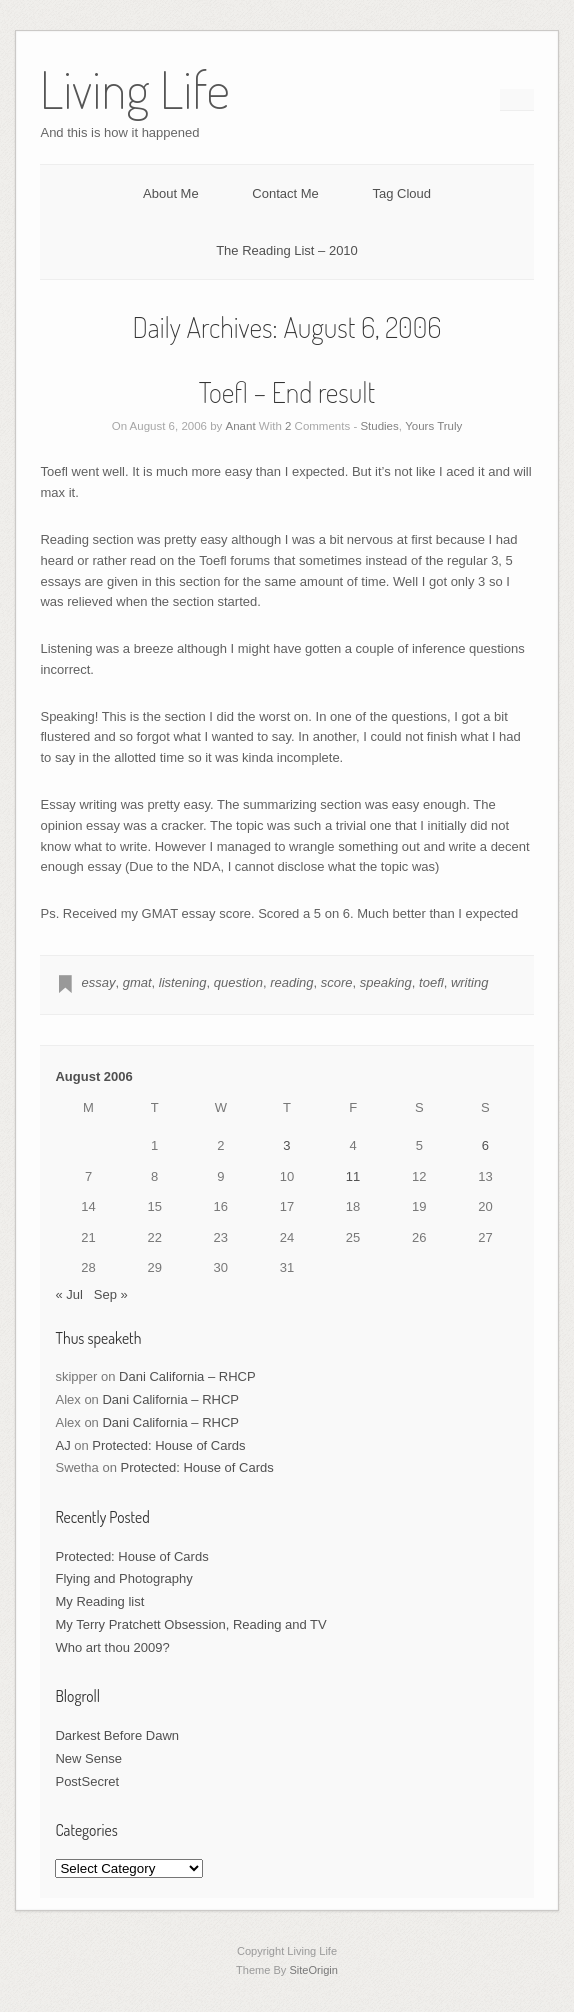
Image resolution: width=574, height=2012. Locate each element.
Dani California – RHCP (187, 1376)
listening (183, 982)
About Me (171, 193)
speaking (386, 982)
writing (470, 982)
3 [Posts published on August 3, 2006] (286, 1145)
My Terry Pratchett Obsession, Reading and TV (190, 1624)
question (238, 982)
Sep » (111, 1294)
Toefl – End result (287, 392)
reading (291, 982)
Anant (241, 426)
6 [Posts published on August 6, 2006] (485, 1145)
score (337, 982)
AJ (62, 1445)
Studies (379, 426)
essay (98, 982)
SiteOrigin (313, 1970)
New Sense (88, 1758)
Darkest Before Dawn (117, 1735)
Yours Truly (433, 426)
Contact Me (285, 193)
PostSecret (87, 1781)
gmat (137, 982)
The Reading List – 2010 (287, 250)
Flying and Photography (123, 1578)
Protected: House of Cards (168, 1445)
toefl (431, 982)
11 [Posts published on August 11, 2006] (353, 1176)
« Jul (68, 1294)
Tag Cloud (401, 193)
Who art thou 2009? (112, 1647)
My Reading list (99, 1601)
